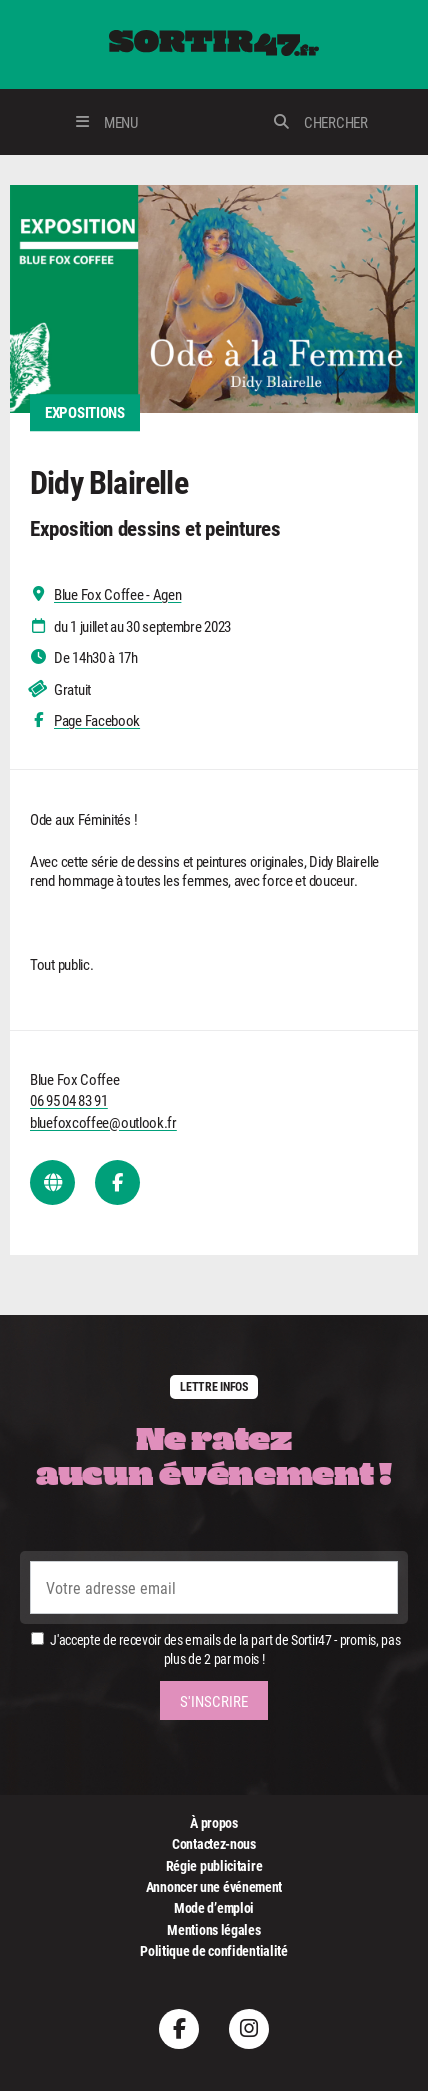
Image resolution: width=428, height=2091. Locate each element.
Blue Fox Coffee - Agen (117, 594)
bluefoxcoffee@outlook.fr (103, 1122)
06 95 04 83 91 (69, 1100)
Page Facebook (97, 720)
